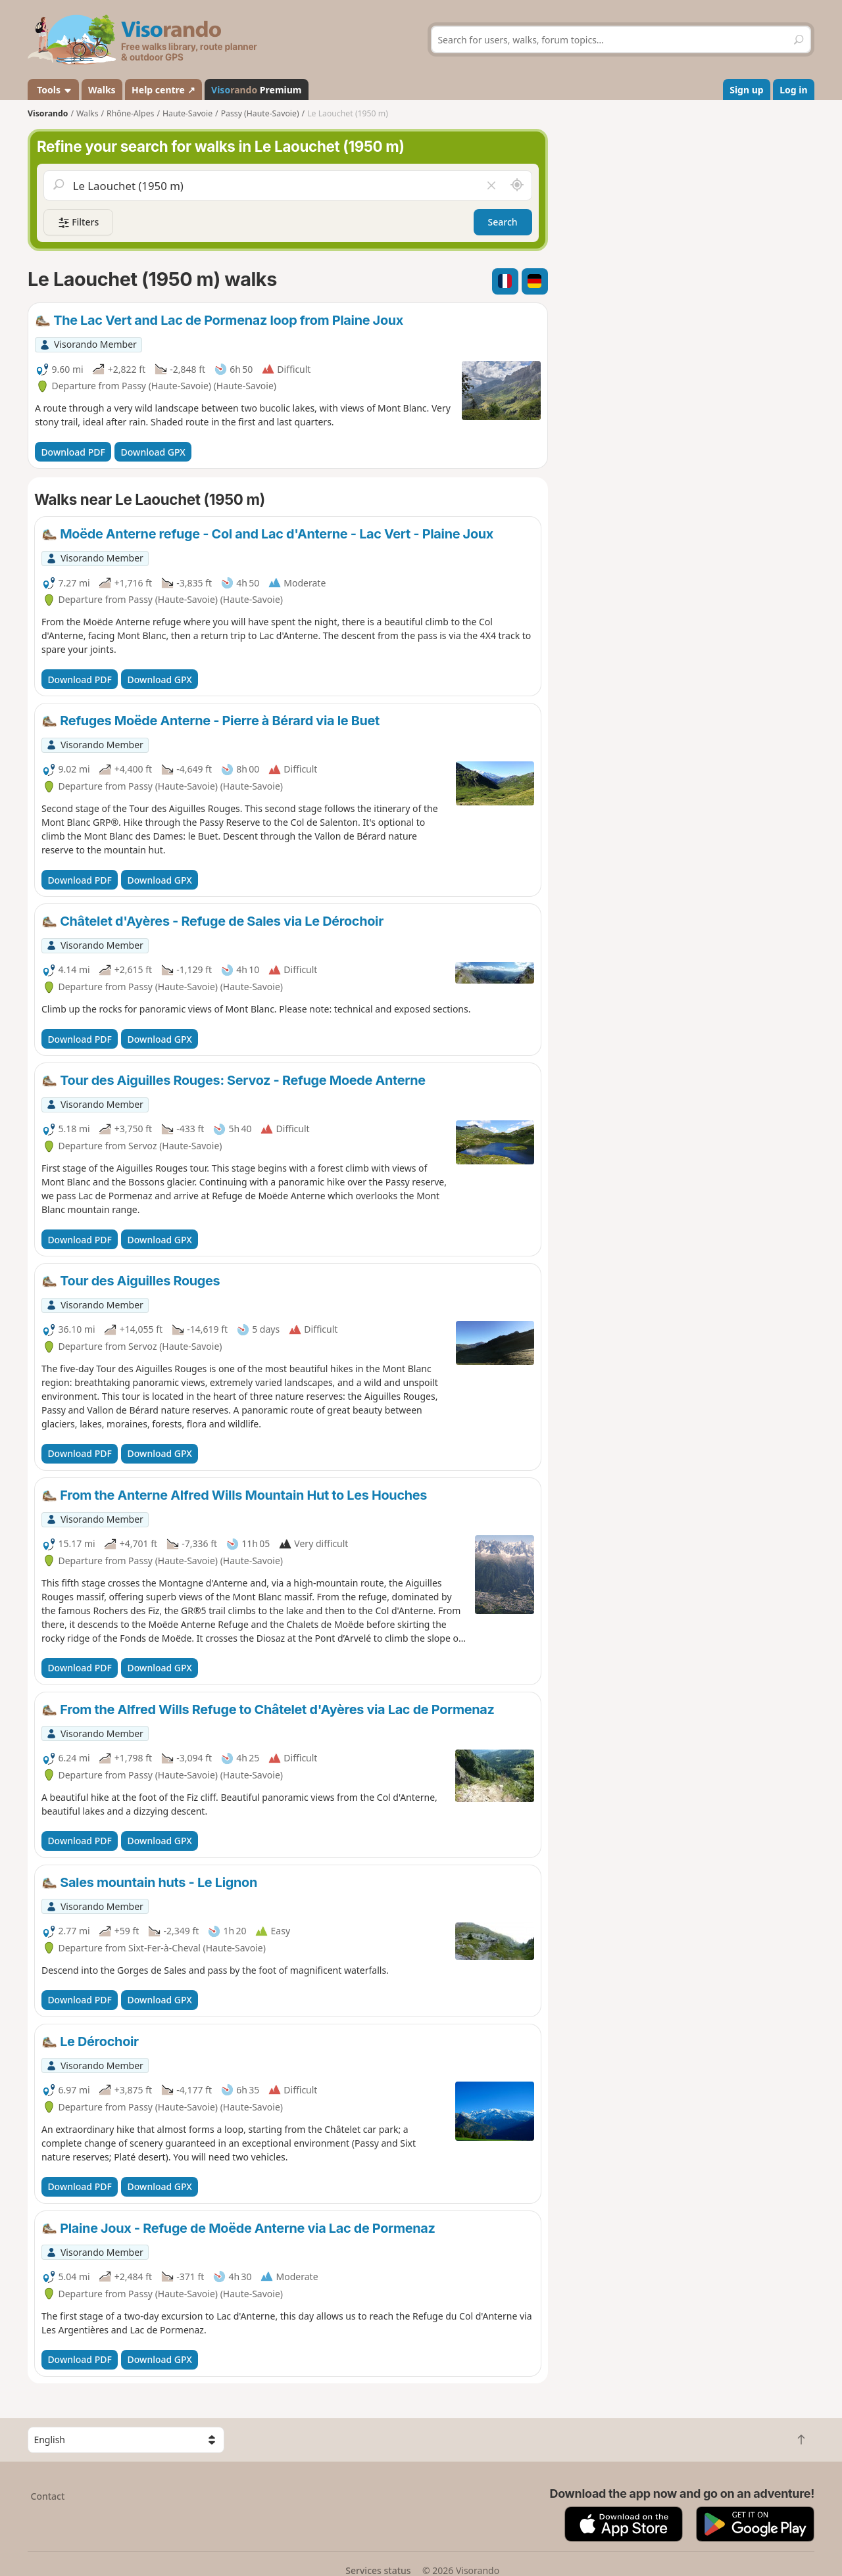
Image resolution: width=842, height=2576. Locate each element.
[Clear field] (491, 185)
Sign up (746, 89)
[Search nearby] (517, 185)
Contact (48, 2496)
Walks (102, 89)
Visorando (48, 113)
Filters (78, 222)
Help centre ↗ (163, 89)
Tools (53, 89)
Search (503, 222)
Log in (793, 89)
